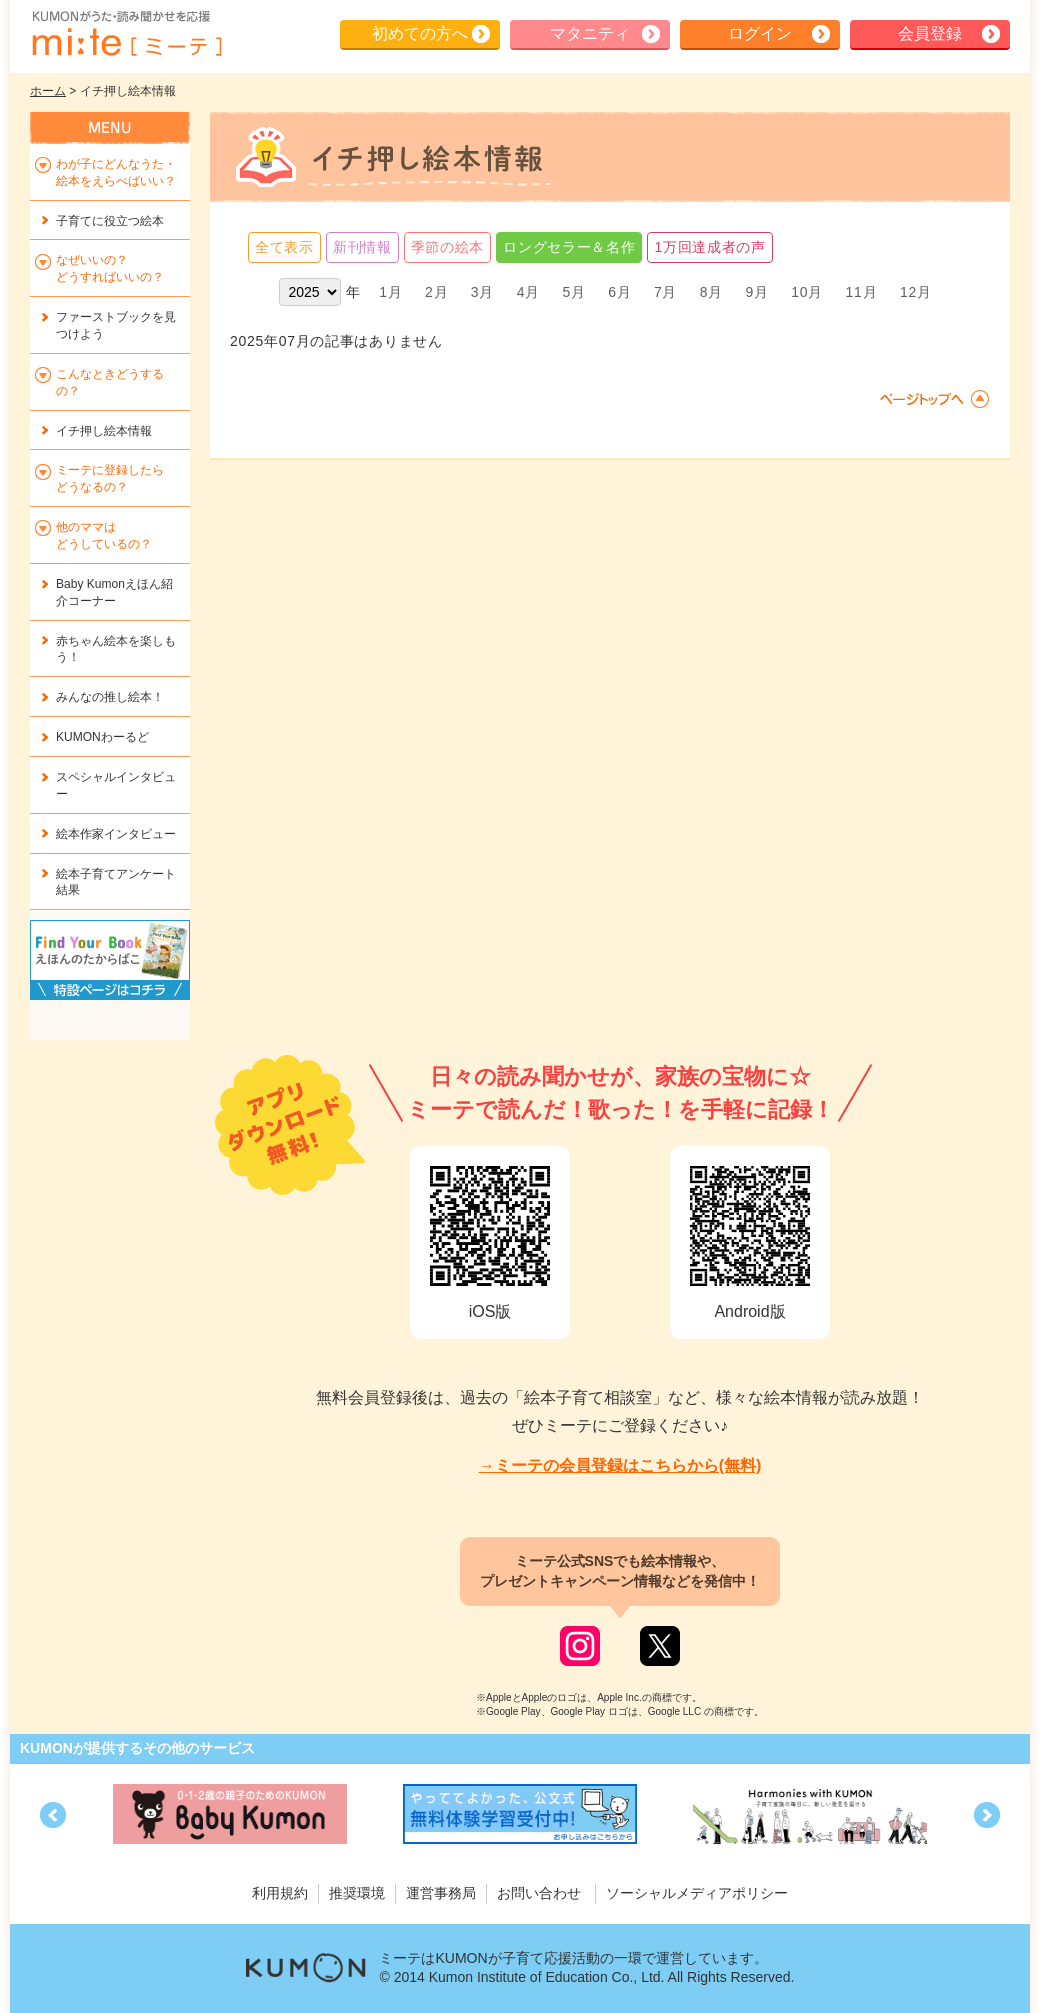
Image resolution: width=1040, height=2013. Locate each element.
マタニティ (590, 33)
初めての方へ (420, 33)
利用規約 (280, 1893)
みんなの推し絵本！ (110, 697)
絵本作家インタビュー (116, 834)
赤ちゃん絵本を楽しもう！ (116, 649)
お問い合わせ (539, 1893)
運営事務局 (441, 1893)
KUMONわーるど (102, 737)
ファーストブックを (116, 325)
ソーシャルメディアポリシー (697, 1893)
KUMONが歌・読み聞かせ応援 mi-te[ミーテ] (126, 34)
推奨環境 (357, 1893)
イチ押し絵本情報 (104, 431)
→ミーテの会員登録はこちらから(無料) (620, 1465)
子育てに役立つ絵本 (110, 221)
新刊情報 (362, 247)
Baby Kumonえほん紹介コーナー (114, 592)
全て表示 (284, 247)
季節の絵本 (448, 247)
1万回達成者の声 (709, 247)
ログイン (760, 33)
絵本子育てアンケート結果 (116, 882)
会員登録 (930, 33)
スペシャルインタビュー (116, 785)
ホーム (48, 91)
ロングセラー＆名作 (569, 247)
